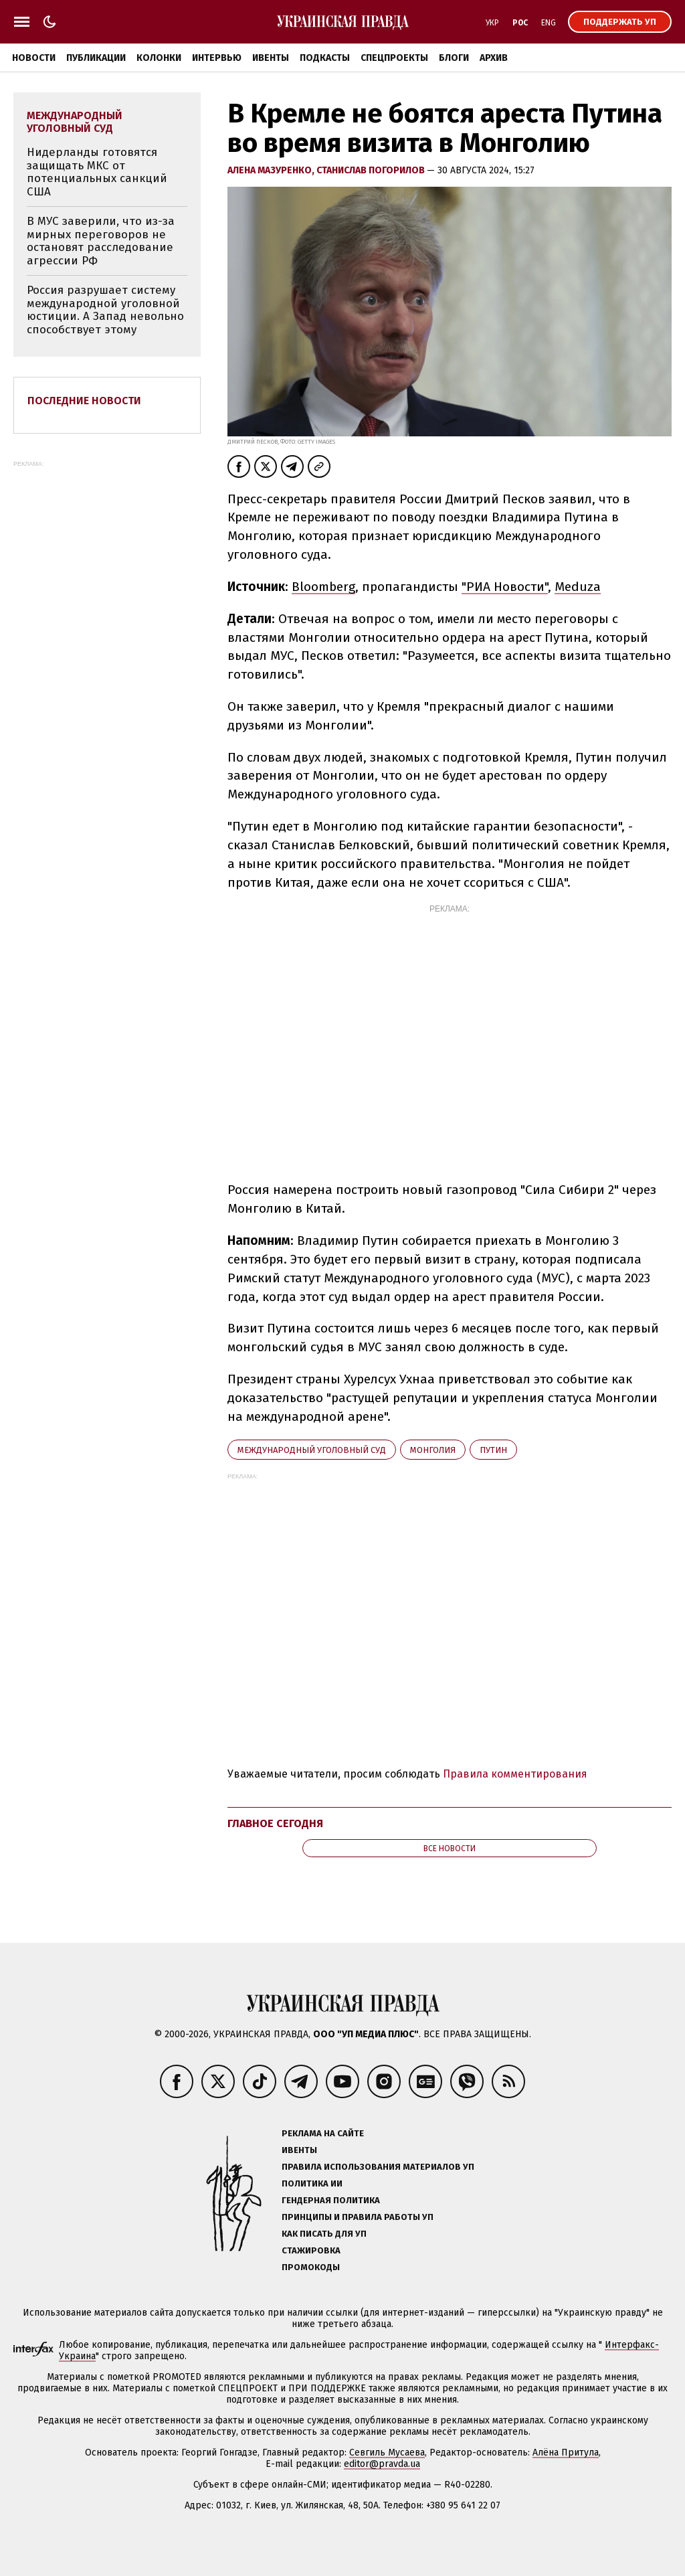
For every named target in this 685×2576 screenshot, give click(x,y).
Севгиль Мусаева (387, 2452)
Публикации (96, 58)
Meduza (578, 586)
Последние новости (84, 400)
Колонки (158, 58)
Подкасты (325, 58)
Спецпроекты (394, 58)
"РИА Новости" (505, 586)
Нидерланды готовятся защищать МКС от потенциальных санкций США (97, 172)
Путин (493, 1450)
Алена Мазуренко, (271, 170)
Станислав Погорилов (371, 170)
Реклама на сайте (323, 2133)
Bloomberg (323, 586)
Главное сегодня (275, 1823)
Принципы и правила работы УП (357, 2217)
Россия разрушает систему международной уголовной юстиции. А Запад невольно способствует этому (105, 310)
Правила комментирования (515, 1774)
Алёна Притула (565, 2452)
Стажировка (311, 2250)
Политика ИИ (312, 2183)
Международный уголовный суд (311, 1450)
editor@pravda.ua (382, 2464)
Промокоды (311, 2267)
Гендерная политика (331, 2200)
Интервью (216, 58)
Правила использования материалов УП (378, 2167)
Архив (494, 58)
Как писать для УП (324, 2234)
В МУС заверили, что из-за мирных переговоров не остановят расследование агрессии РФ (101, 241)
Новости (34, 58)
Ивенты (270, 58)
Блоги (454, 58)
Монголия (433, 1450)
